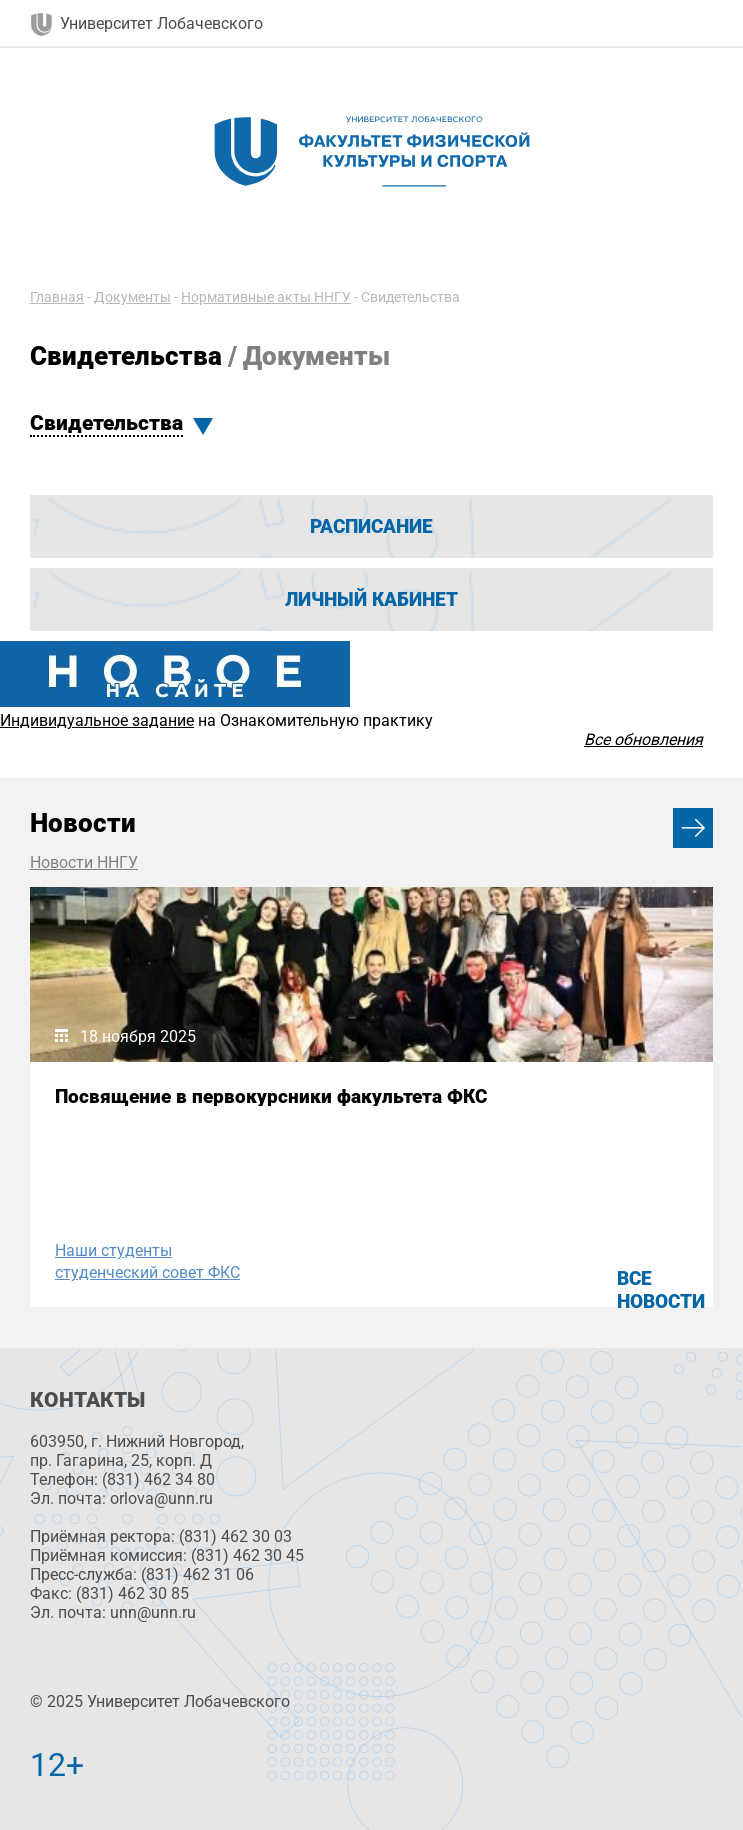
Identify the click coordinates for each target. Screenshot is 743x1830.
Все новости (661, 1290)
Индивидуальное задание (97, 720)
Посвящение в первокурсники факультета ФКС (271, 1096)
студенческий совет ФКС (147, 1272)
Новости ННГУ (84, 862)
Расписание (371, 526)
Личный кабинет (371, 599)
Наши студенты (113, 1250)
